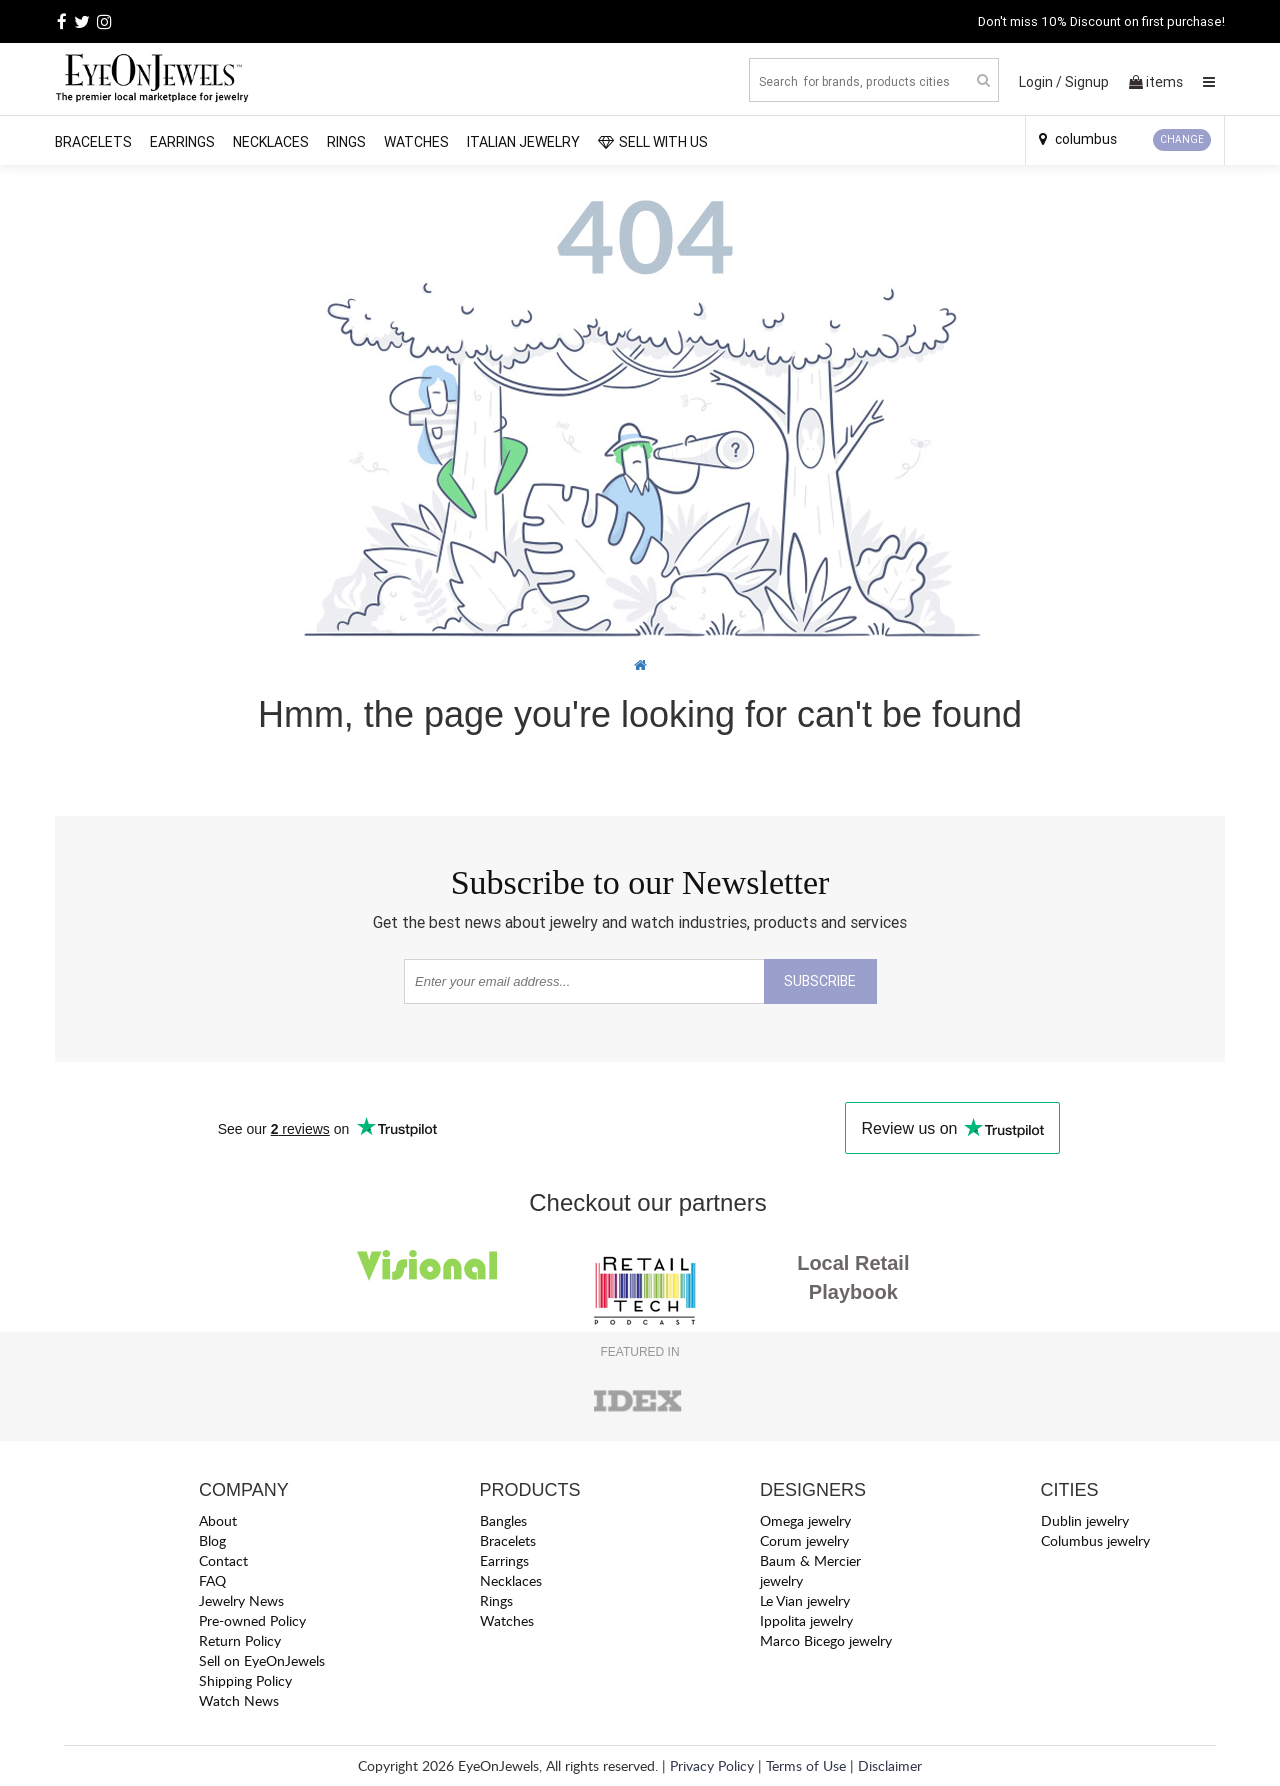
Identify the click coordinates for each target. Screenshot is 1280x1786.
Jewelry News (241, 1600)
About (218, 1520)
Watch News (239, 1700)
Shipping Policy (245, 1680)
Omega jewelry (805, 1520)
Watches (416, 142)
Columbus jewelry (1095, 1540)
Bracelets (93, 142)
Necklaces (271, 142)
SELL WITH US (653, 142)
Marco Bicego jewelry (826, 1640)
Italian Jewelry (523, 142)
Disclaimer (890, 1765)
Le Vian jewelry (805, 1600)
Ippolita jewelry (806, 1620)
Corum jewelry (804, 1540)
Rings (346, 142)
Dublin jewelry (1085, 1520)
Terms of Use (806, 1765)
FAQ (212, 1580)
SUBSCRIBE (820, 981)
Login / (1040, 82)
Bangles (503, 1520)
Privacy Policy (712, 1765)
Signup (1087, 82)
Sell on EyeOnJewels (262, 1660)
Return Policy (240, 1640)
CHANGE (1182, 139)
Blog (212, 1540)
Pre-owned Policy (252, 1620)
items (1156, 82)
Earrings (182, 142)
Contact (223, 1560)
